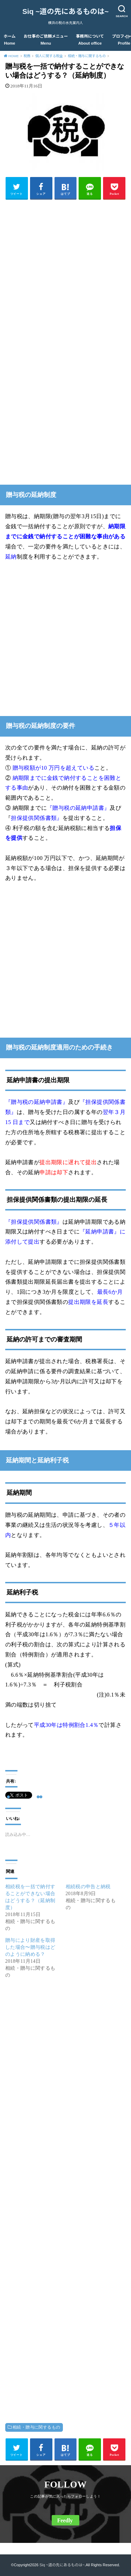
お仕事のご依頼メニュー (46, 39)
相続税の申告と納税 (88, 1886)
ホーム (9, 39)
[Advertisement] (65, 269)
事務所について (90, 39)
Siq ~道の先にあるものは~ (65, 11)
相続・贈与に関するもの (36, 2427)
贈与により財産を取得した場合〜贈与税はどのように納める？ (30, 1947)
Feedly (65, 2520)
